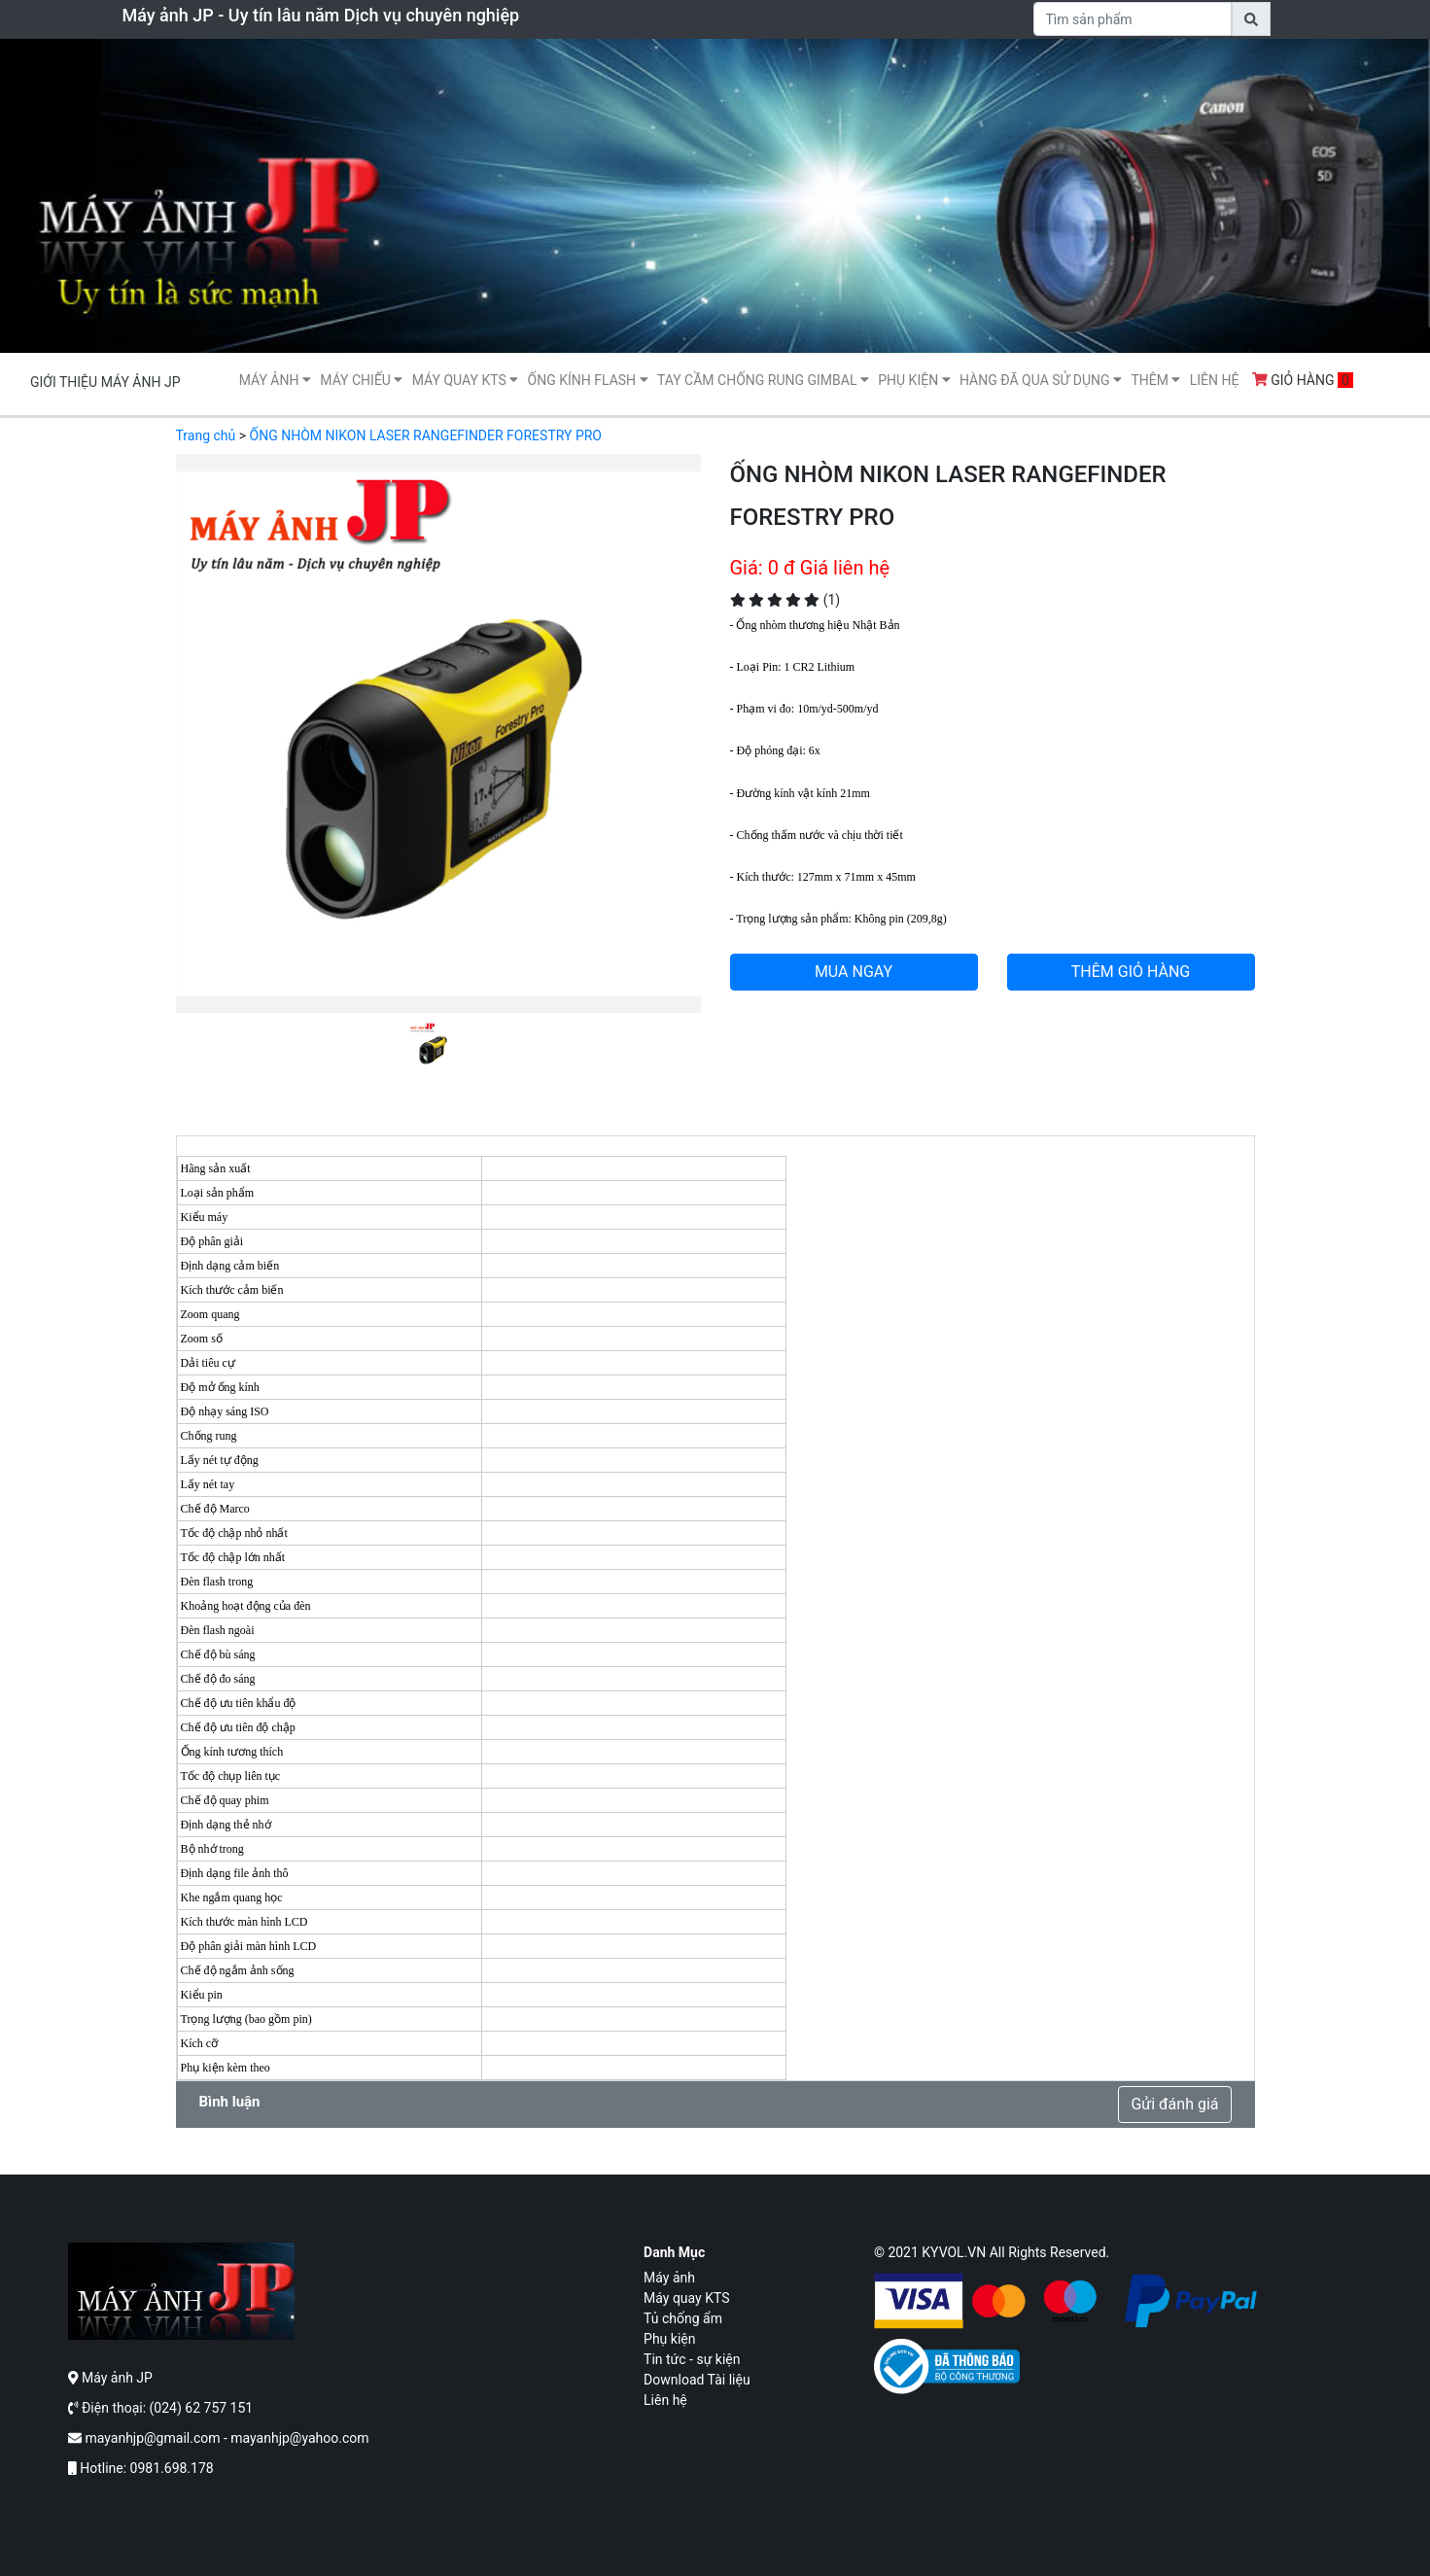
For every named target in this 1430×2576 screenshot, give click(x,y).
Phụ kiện (914, 380)
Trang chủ (206, 435)
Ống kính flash (588, 380)
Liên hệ (1214, 380)
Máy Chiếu (361, 380)
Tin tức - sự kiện (692, 2359)
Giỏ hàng (1302, 380)
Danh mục (674, 2252)
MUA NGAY (853, 971)
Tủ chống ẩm (683, 2318)
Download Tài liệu (697, 2379)
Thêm (1155, 380)
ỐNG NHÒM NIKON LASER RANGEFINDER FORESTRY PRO (426, 435)
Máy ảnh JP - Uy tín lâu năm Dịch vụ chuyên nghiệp (321, 15)
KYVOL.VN (954, 2252)
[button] (215, 762)
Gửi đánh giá (1174, 2104)
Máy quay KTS (465, 380)
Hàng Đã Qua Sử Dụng (1040, 380)
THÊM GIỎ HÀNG (1131, 971)
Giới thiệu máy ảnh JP (105, 382)
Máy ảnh (275, 380)
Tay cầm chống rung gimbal (763, 380)
